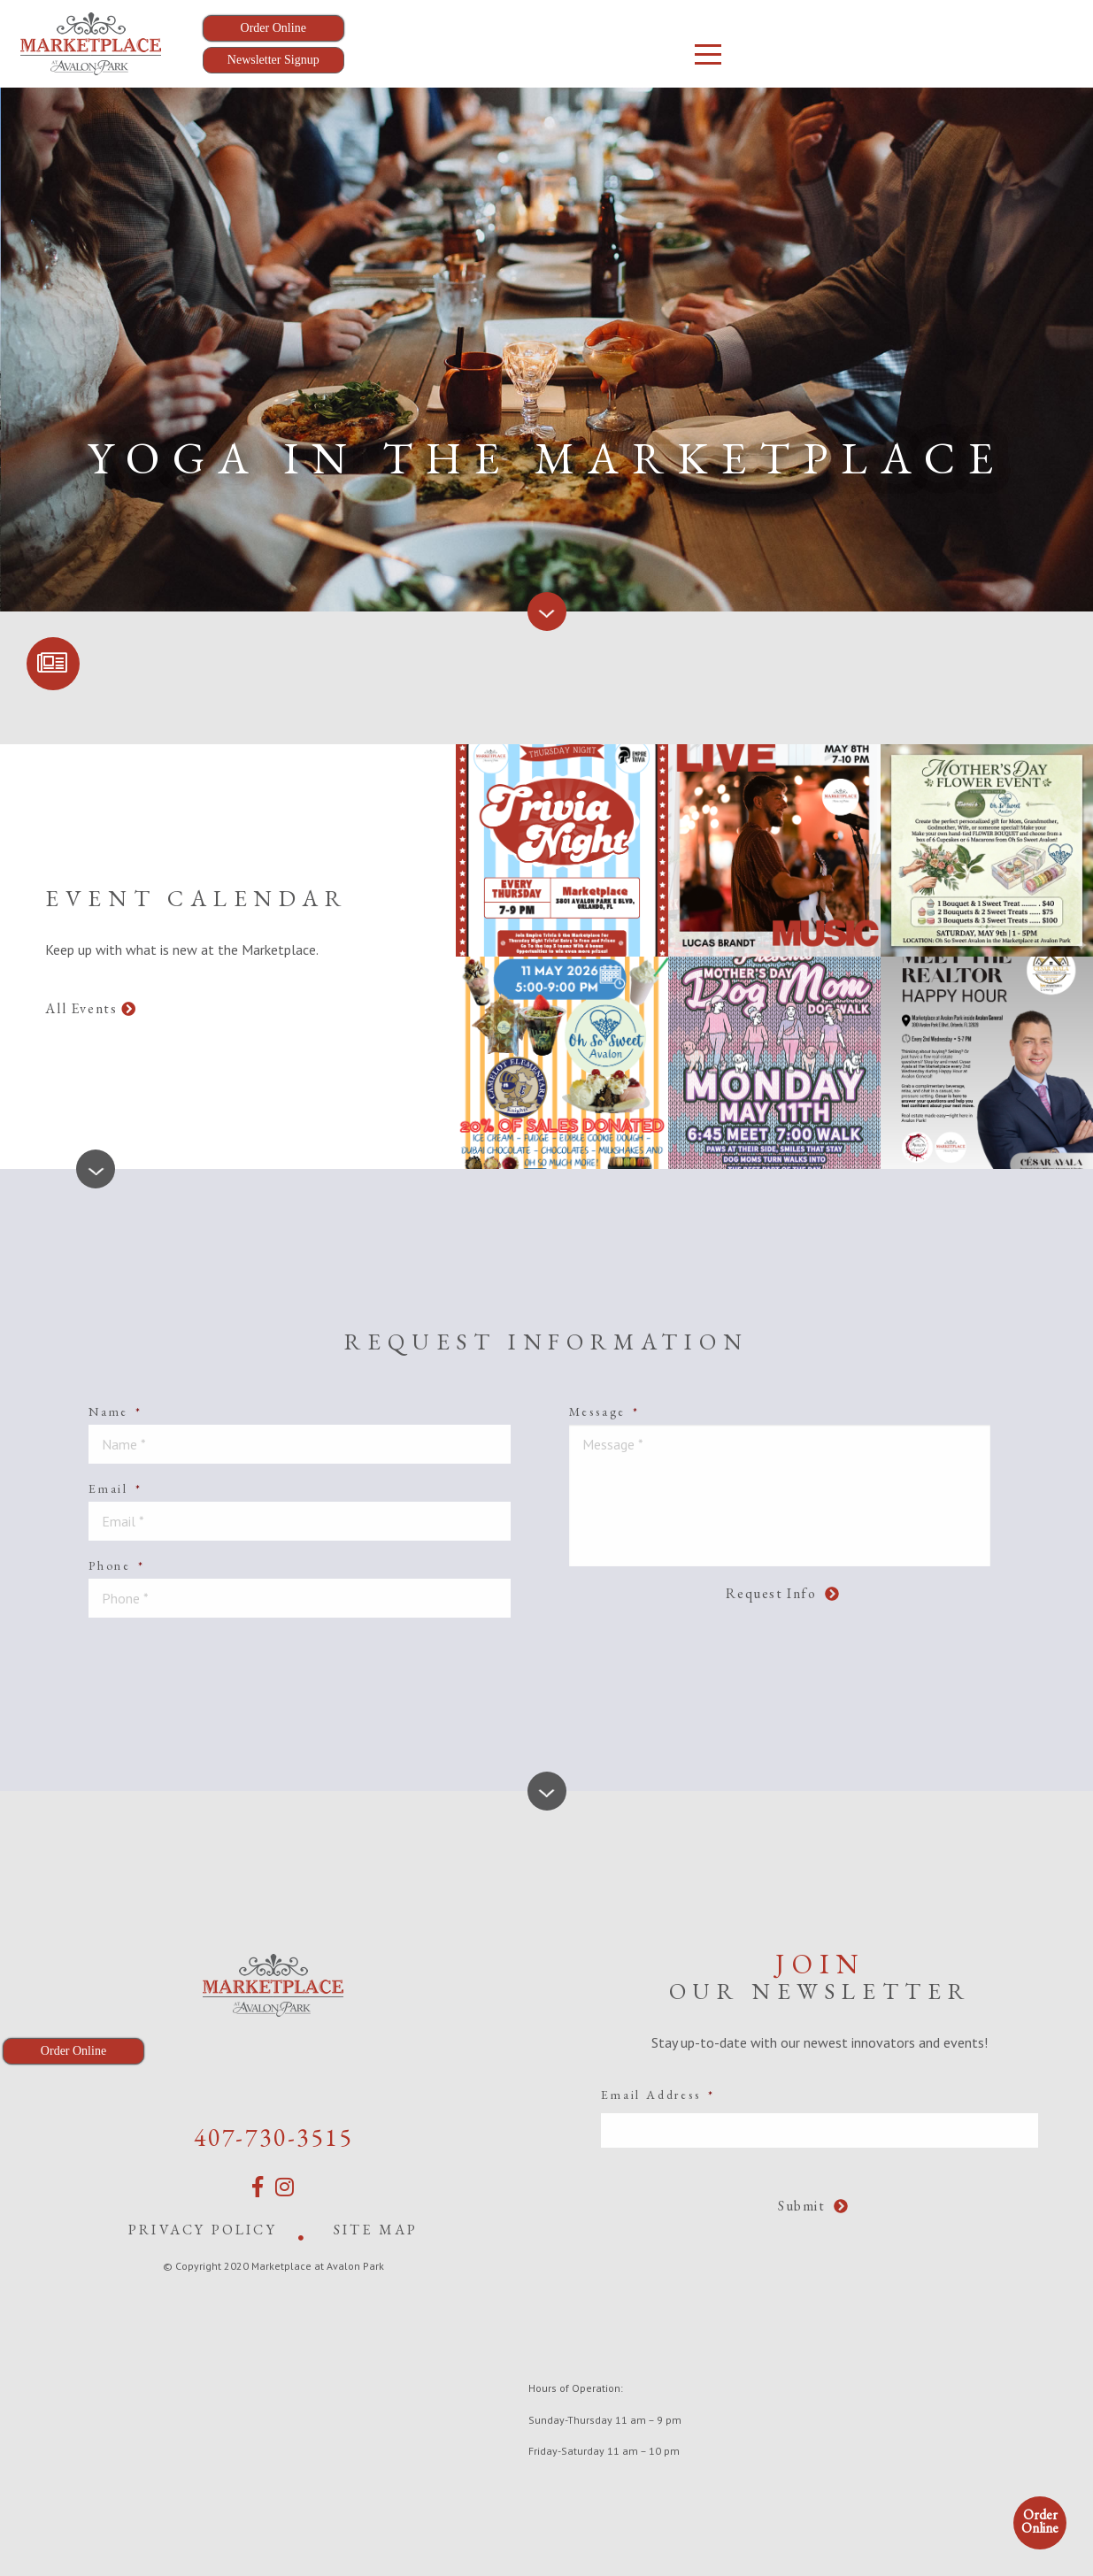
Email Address (657, 2095)
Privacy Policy (202, 2229)
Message (604, 1411)
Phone (117, 1565)
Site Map (376, 2229)
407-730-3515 (273, 2137)
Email (115, 1488)
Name (115, 1411)
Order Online (1039, 2521)
